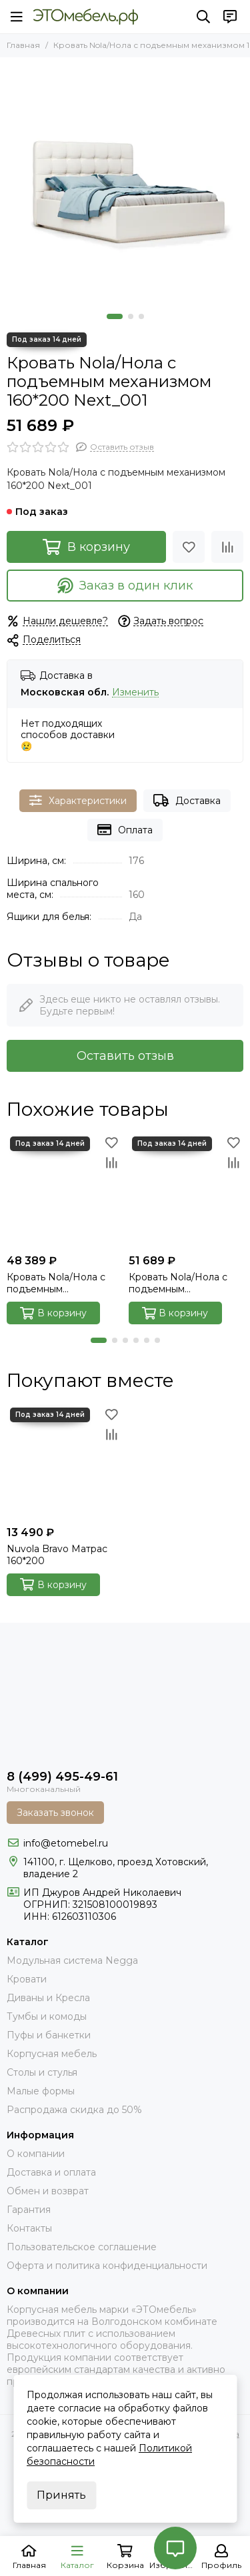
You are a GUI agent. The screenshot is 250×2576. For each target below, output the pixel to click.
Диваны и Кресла (48, 1998)
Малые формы (41, 2091)
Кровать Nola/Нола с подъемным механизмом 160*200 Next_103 (178, 1283)
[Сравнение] (227, 547)
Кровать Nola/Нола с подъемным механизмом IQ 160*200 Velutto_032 (63, 1283)
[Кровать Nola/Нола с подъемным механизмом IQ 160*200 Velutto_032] (64, 1190)
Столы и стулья (42, 2072)
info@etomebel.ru (65, 1843)
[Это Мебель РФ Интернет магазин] (85, 17)
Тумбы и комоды (47, 2016)
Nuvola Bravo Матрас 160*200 (57, 1555)
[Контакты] (230, 16)
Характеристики (78, 800)
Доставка (187, 800)
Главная (23, 45)
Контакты (29, 2228)
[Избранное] (189, 547)
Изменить (135, 692)
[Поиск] (203, 16)
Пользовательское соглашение (82, 2247)
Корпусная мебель (52, 2054)
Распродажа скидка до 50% (74, 2110)
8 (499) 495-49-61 (62, 1776)
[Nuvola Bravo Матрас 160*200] (64, 1461)
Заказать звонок (55, 1813)
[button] (115, 316)
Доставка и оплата (51, 2172)
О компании (36, 2154)
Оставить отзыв (125, 1056)
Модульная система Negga (72, 1960)
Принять (61, 2495)
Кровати (27, 1979)
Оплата (125, 829)
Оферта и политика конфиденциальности (107, 2266)
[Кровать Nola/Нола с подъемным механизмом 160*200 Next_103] (186, 1190)
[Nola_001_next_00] (125, 182)
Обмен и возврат (48, 2191)
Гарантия (29, 2210)
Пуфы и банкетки (49, 2035)
